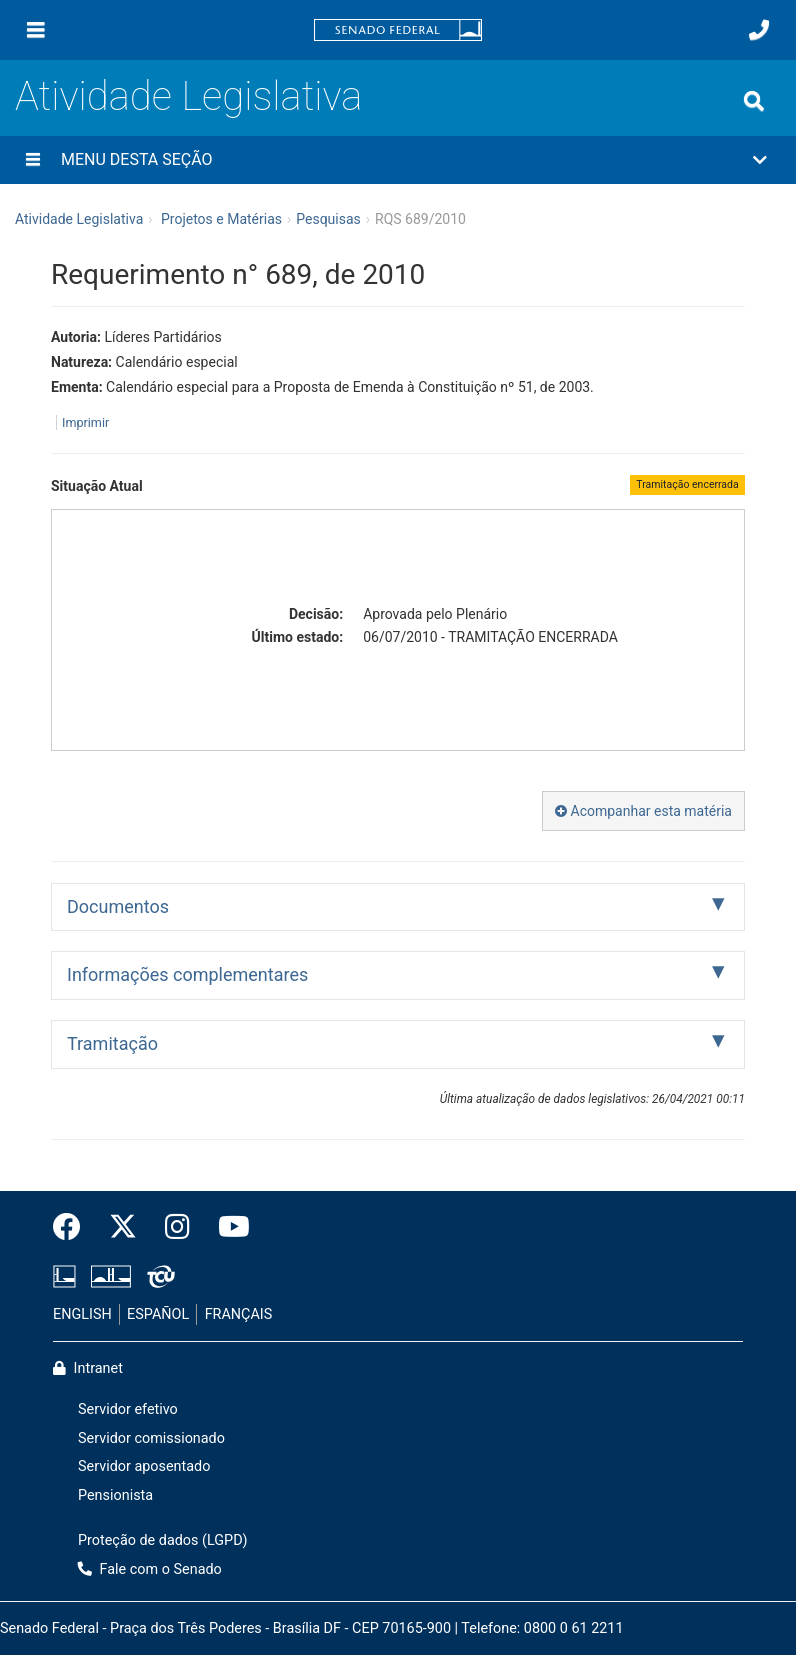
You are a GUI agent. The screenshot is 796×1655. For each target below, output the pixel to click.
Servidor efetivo (128, 1409)
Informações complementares (187, 974)
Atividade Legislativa (188, 96)
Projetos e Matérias (221, 219)
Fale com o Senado (150, 1569)
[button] (398, 160)
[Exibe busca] (754, 101)
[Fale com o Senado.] (759, 30)
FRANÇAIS (239, 1314)
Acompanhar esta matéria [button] (643, 811)
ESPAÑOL (158, 1314)
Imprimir (85, 422)
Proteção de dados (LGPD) (163, 1540)
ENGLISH (82, 1314)
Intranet (88, 1368)
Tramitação (112, 1043)
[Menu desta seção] (33, 160)
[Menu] (36, 30)
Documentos (118, 906)
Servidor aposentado (144, 1466)
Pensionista (115, 1495)
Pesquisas (328, 219)
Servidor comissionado (151, 1438)
